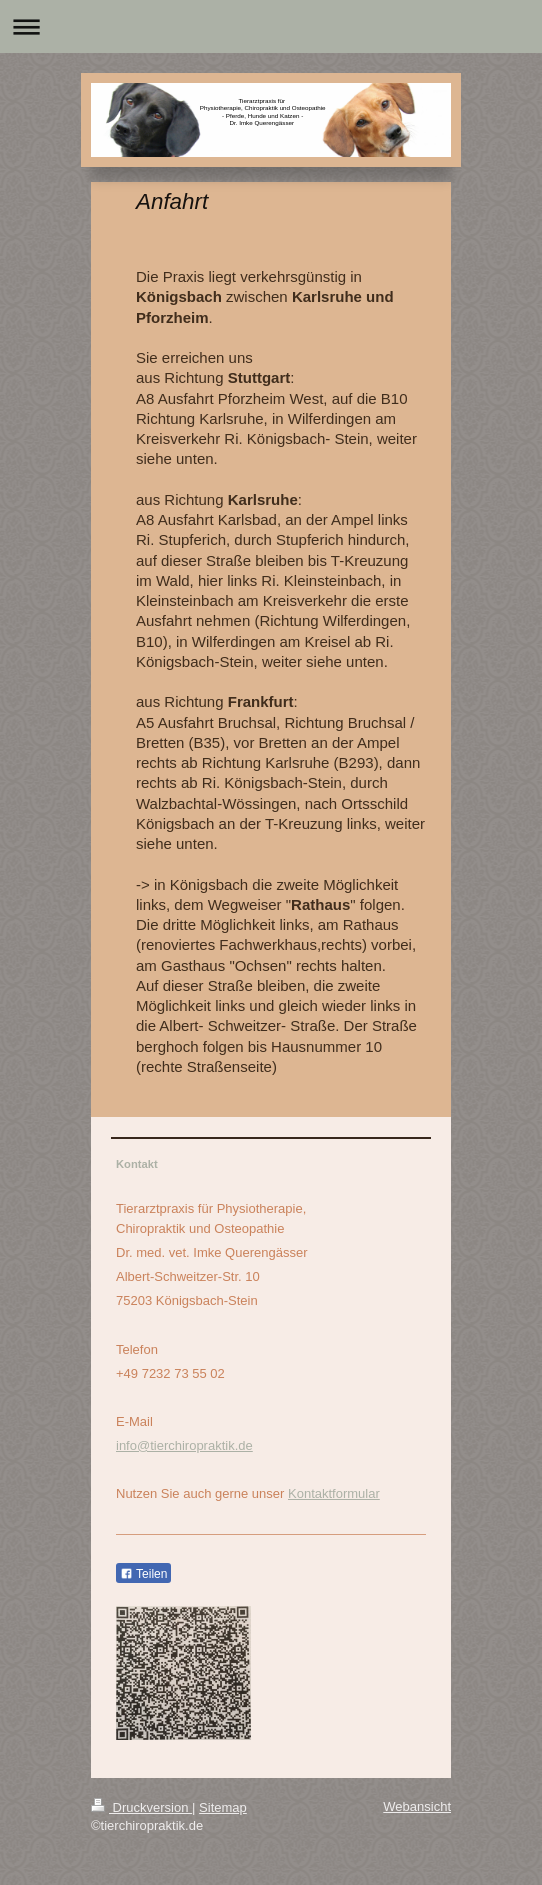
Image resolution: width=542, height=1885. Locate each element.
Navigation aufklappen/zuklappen (271, 26)
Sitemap (223, 1807)
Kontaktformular (334, 1493)
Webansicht (417, 1806)
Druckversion (141, 1807)
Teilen (143, 1574)
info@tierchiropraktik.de (184, 1445)
